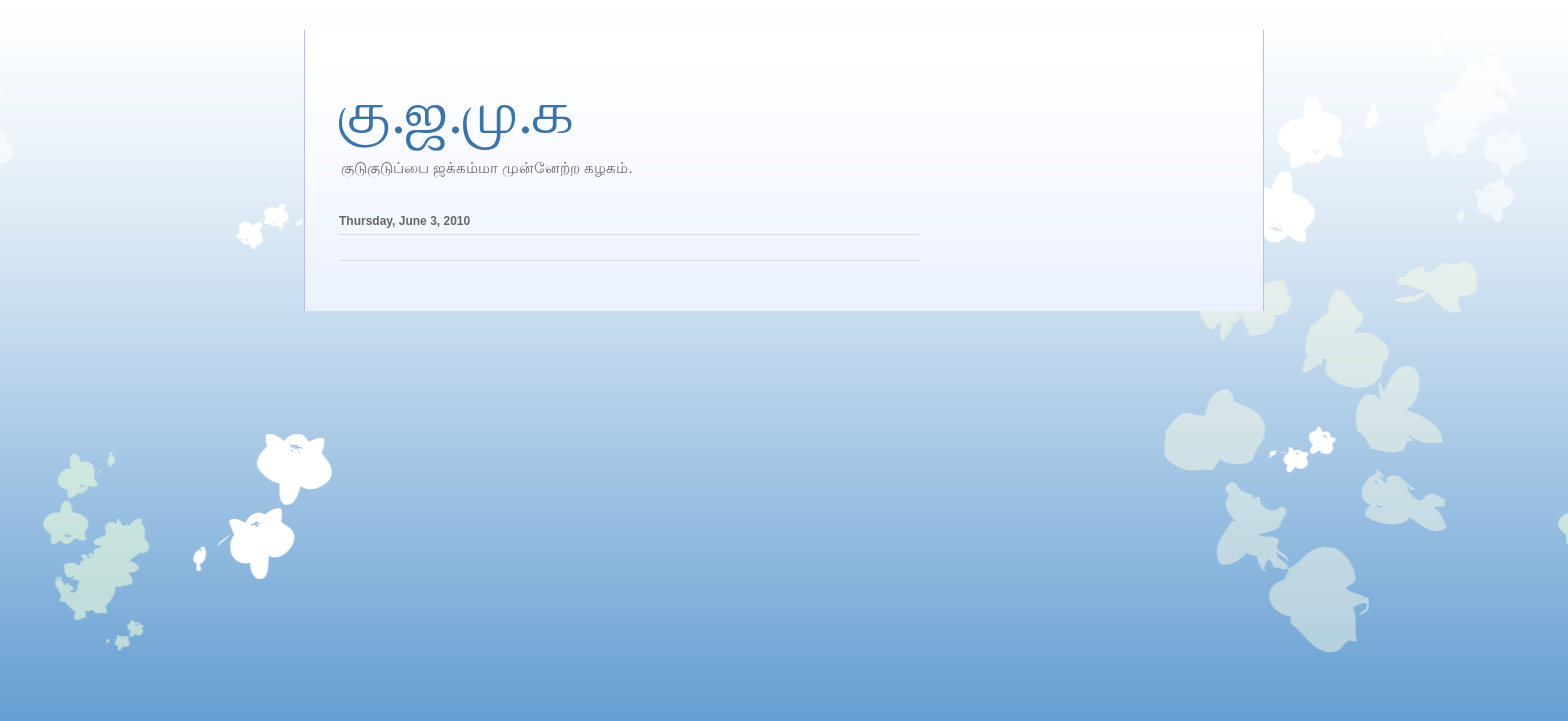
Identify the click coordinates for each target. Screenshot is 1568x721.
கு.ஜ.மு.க (456, 113)
